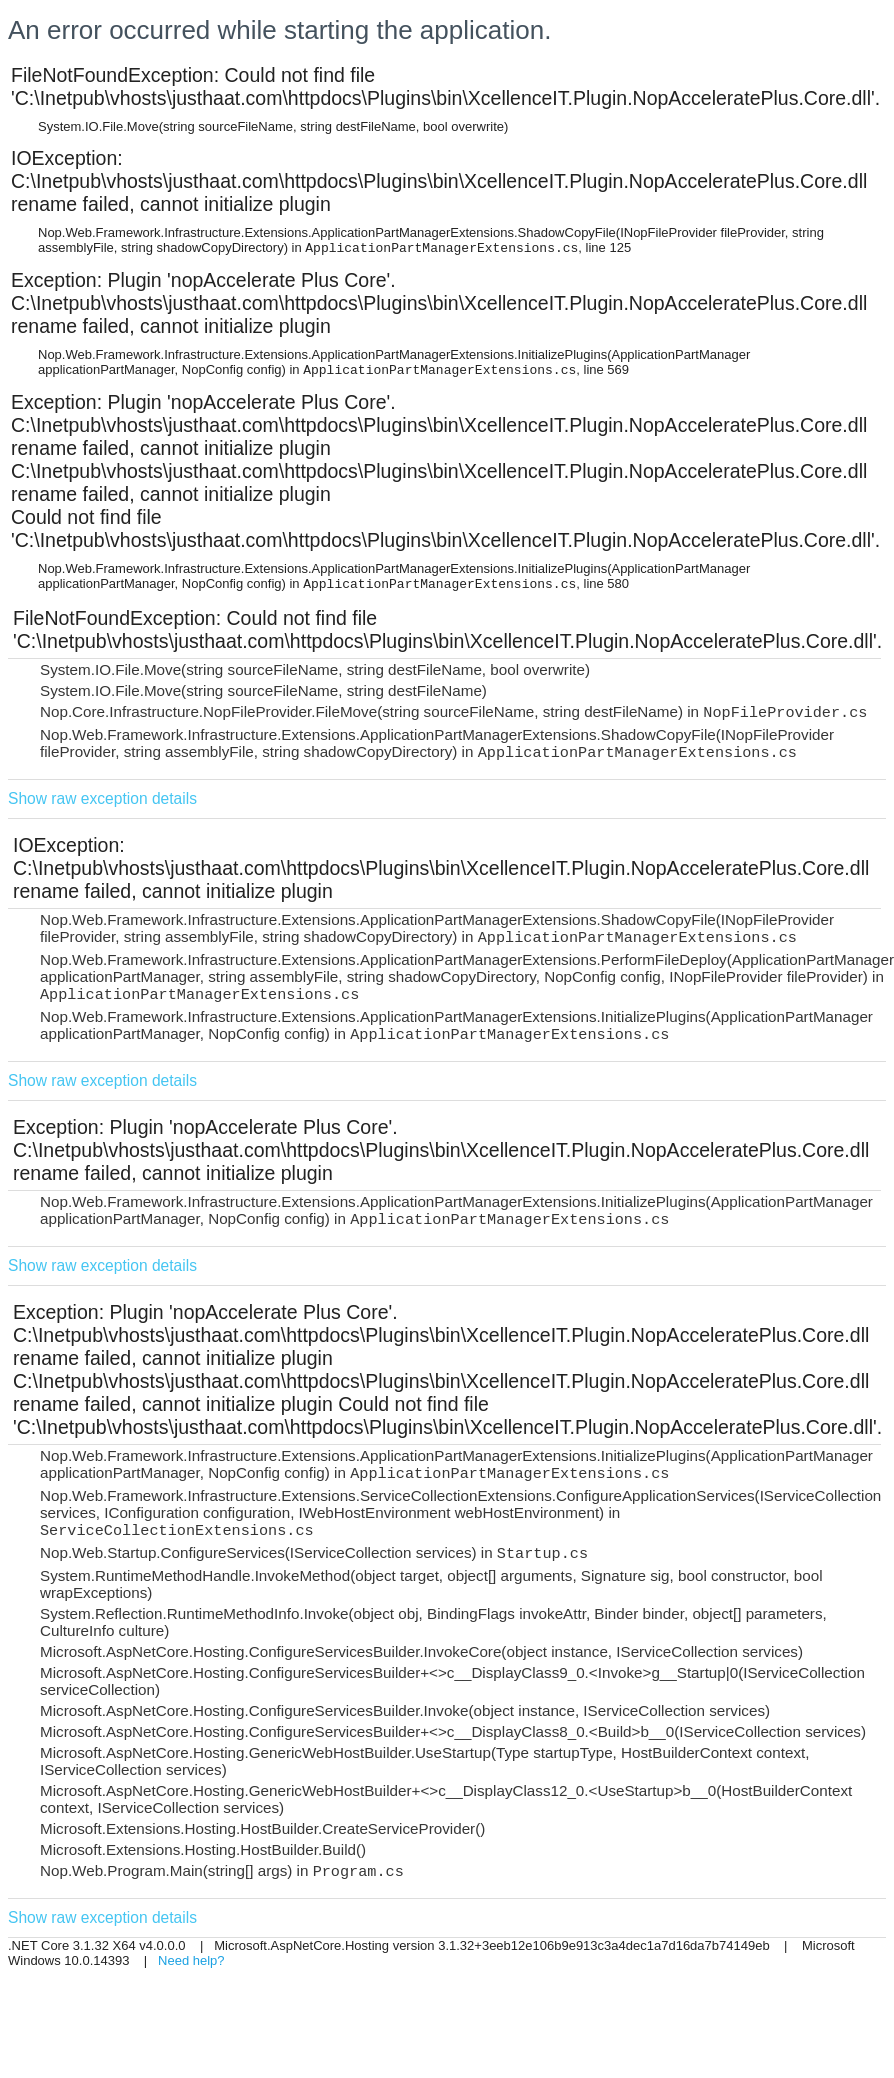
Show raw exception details (102, 798)
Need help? (191, 1960)
